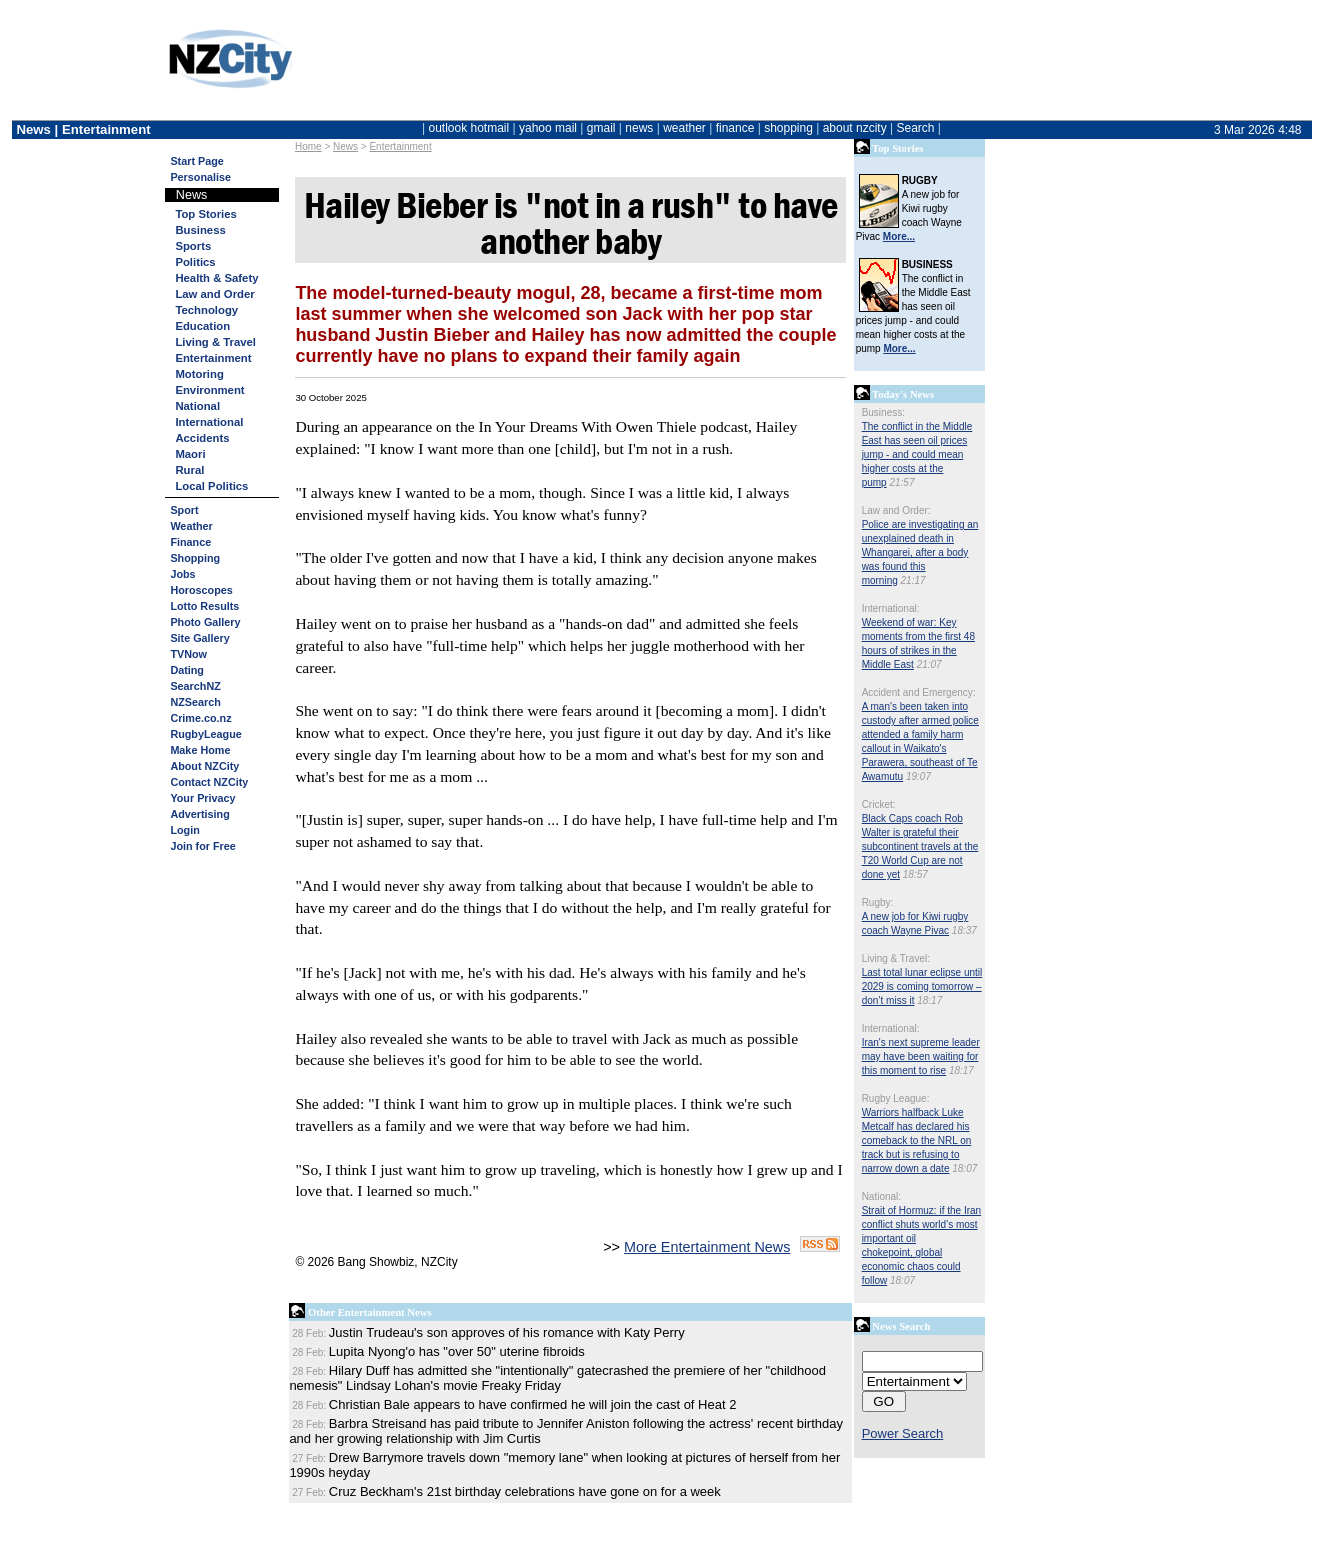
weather (684, 128)
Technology (206, 310)
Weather (191, 526)
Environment (209, 390)
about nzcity (855, 128)
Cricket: (879, 804)
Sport (184, 510)
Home (308, 146)
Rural (189, 470)
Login (184, 830)
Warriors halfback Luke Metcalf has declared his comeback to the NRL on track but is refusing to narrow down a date (917, 1140)
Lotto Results (204, 606)
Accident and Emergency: (919, 692)
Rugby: (878, 902)
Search (915, 128)
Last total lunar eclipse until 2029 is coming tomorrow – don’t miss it (922, 986)
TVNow (188, 654)
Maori (190, 454)
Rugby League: (896, 1098)
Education (202, 326)
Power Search (903, 1433)
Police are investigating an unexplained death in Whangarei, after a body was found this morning (920, 552)
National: (881, 1196)
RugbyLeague (205, 734)
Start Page (196, 161)
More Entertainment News (707, 1247)
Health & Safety (216, 278)
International (209, 422)
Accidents (202, 438)
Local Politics (211, 486)
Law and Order (214, 294)
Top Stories (205, 214)
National (197, 406)
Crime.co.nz (200, 718)
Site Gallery (199, 638)
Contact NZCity (209, 782)
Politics (195, 262)
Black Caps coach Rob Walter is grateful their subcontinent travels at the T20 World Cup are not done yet (920, 846)
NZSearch (195, 702)
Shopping (195, 558)
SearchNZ (195, 686)
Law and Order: (896, 510)
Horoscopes (201, 590)
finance (735, 128)
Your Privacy (202, 798)
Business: (883, 412)
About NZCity (204, 766)
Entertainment (400, 146)
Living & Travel (215, 342)
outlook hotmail (468, 128)
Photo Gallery (205, 622)
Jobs (182, 574)
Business (200, 230)
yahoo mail (548, 128)
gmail (601, 128)
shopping (788, 128)
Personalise (200, 177)
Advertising (199, 814)
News (345, 146)
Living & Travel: (896, 958)
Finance (190, 542)
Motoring (199, 374)
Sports (193, 246)
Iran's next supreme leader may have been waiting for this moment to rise (921, 1056)
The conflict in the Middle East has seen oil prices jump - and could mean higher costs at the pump (917, 454)
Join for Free (202, 846)
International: (891, 608)
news (639, 128)
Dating (187, 670)
